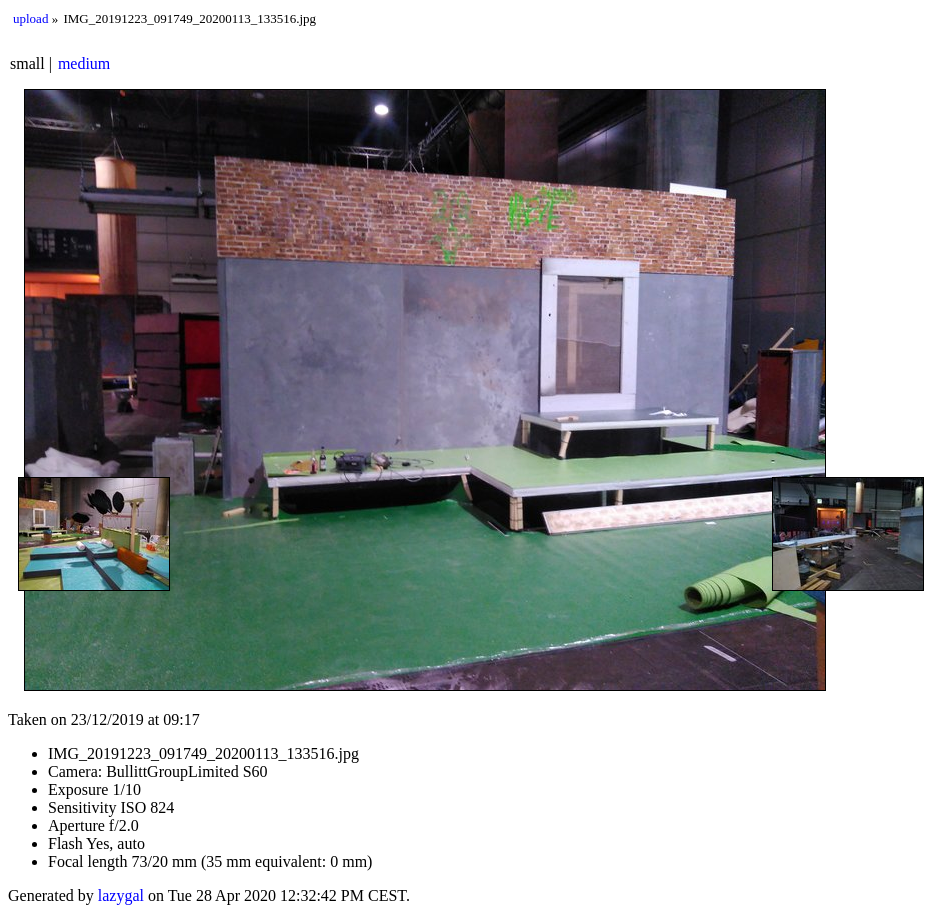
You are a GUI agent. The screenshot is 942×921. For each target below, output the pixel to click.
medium (84, 63)
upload (30, 18)
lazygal (121, 895)
